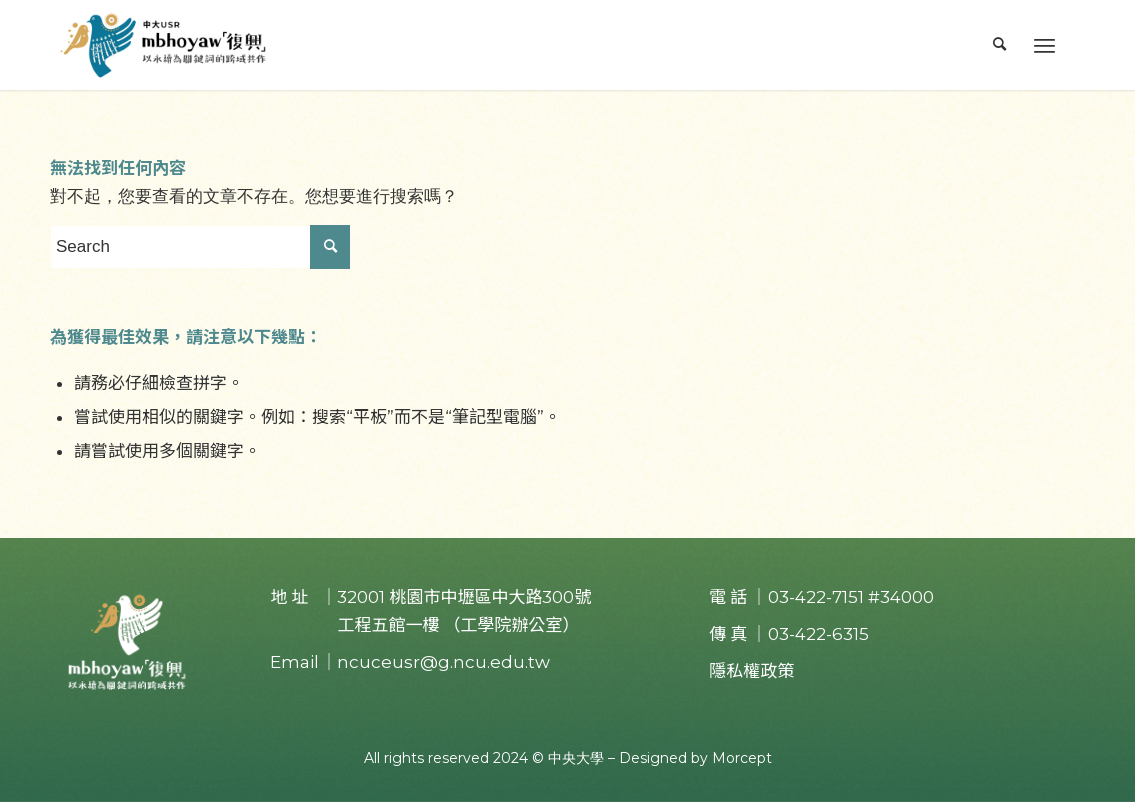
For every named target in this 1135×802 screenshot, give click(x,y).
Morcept (742, 758)
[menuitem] (1000, 45)
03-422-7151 (816, 597)
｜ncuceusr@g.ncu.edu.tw (435, 662)
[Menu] (1044, 45)
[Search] (1000, 45)
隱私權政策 (751, 671)
